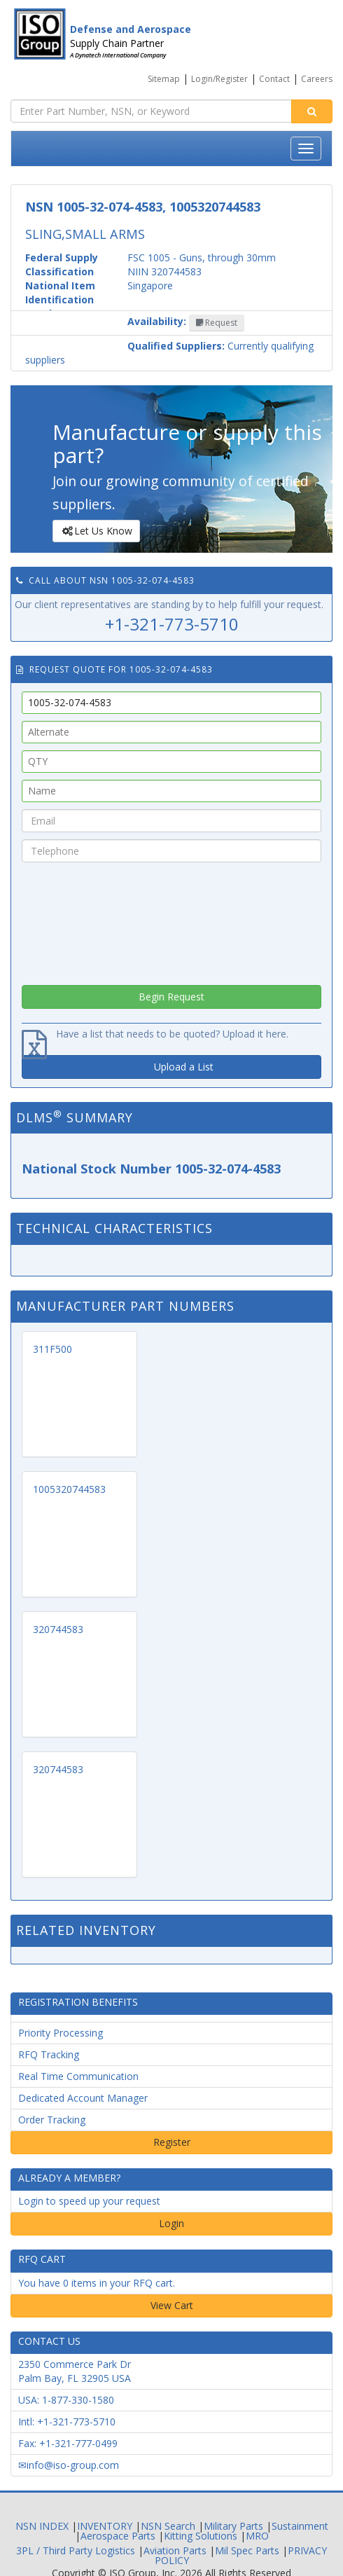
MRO (257, 2535)
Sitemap (164, 79)
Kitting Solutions (200, 2535)
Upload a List (184, 1066)
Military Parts (233, 2526)
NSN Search (168, 2526)
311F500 (52, 1349)
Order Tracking (51, 2119)
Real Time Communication (78, 2076)
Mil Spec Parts (247, 2550)
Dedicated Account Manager (83, 2098)
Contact (274, 79)
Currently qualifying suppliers (169, 352)
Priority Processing (60, 2032)
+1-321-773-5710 (172, 623)
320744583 (58, 1629)
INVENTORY (104, 2526)
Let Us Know (95, 531)
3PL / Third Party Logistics (75, 2550)
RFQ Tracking (48, 2054)
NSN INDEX (42, 2526)
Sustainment (300, 2526)
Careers (316, 79)
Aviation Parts (175, 2550)
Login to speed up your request (89, 2200)
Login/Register (219, 79)
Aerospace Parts (117, 2535)
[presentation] (171, 919)
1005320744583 (69, 1489)
